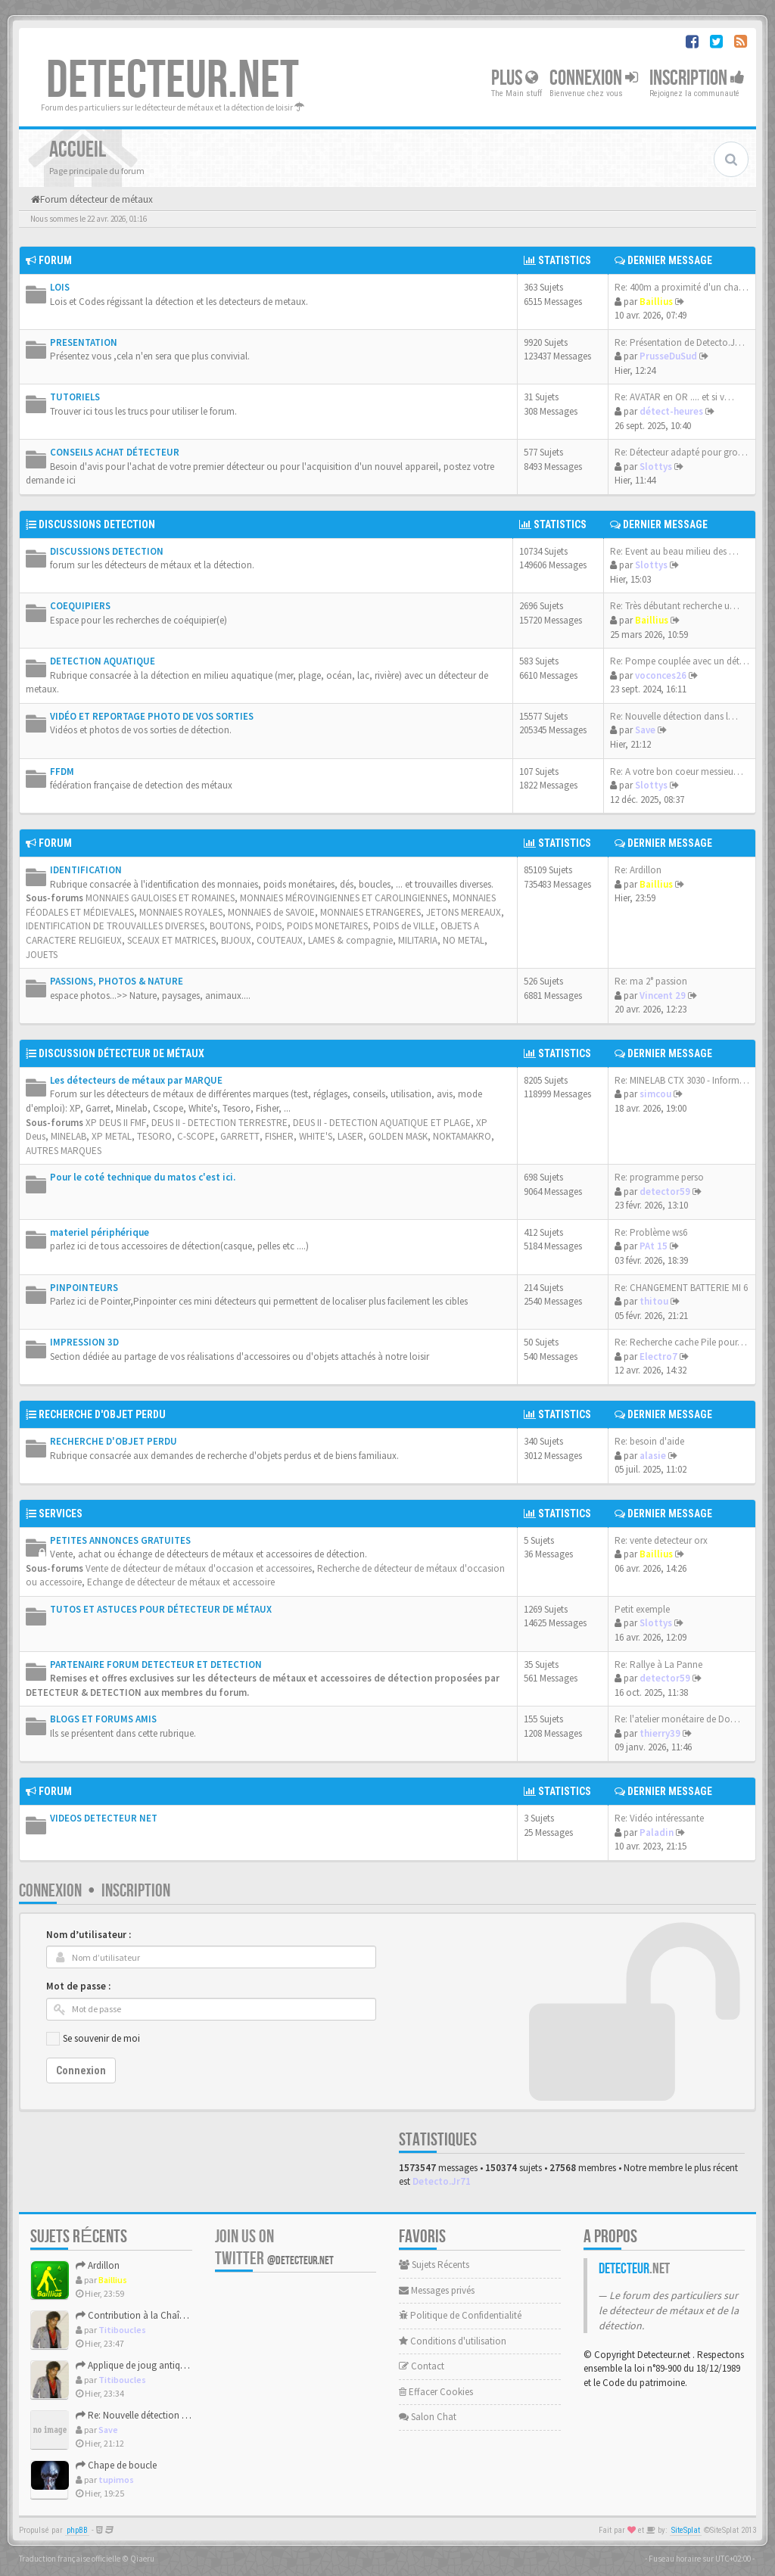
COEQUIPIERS (80, 605)
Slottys (656, 466)
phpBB (77, 2530)
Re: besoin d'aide (649, 1441)
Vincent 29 (663, 995)
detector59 (665, 1191)
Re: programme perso (659, 1177)
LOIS (60, 287)
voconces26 (660, 675)
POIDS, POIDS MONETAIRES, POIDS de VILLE (345, 925)
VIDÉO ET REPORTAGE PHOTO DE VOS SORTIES (152, 716)
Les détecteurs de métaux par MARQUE (136, 1080)
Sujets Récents (434, 2264)
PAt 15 (654, 1246)
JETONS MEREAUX (463, 912)
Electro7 (658, 1356)
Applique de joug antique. (134, 2365)
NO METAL (463, 940)
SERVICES (60, 1513)
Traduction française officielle (69, 2558)
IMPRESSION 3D (84, 1342)
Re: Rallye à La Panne (658, 1664)
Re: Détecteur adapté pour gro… (681, 452)
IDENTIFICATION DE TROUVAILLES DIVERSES (115, 925)
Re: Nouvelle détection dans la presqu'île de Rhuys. (185, 2415)
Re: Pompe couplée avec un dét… (679, 661)
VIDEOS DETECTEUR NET (103, 1818)
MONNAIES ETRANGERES (370, 912)
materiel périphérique (99, 1232)
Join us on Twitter (274, 2248)
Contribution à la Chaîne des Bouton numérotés (180, 2315)
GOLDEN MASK (398, 1136)
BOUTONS (230, 925)
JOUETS (42, 954)
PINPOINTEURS (84, 1287)
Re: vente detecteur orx (661, 1540)
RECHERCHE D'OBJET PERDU (102, 1414)
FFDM (62, 771)
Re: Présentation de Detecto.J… (680, 342)
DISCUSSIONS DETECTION (97, 524)
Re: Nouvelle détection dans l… (674, 716)
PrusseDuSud (668, 356)
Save (645, 729)
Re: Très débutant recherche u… (674, 605)
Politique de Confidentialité (460, 2315)
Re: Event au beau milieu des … (674, 551)
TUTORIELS (75, 396)
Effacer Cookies (436, 2391)
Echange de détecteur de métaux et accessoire (181, 1582)
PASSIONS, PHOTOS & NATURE (116, 981)
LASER (350, 1136)
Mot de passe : (78, 1986)
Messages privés (437, 2290)
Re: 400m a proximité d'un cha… (682, 287)
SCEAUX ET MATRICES (171, 940)
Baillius (656, 301)
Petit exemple (642, 1609)
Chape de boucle (116, 2465)
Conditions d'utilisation (452, 2341)
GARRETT (240, 1136)
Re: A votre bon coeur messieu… (676, 771)
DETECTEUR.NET (172, 81)
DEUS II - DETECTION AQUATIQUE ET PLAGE (382, 1122)
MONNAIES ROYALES (181, 912)
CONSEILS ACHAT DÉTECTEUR (114, 452)
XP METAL (112, 1136)
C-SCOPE (196, 1136)
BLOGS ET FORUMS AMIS (103, 1719)
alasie (653, 1455)
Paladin (657, 1832)
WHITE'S (315, 1136)
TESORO (154, 1136)
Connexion (593, 78)
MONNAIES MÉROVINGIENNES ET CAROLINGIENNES (343, 897)
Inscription (697, 78)
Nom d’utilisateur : (88, 1934)
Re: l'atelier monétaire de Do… (677, 1719)
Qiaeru (142, 2558)
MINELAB (68, 1136)
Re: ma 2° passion (651, 981)
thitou (654, 1301)
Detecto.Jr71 (441, 2181)
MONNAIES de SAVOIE (271, 912)
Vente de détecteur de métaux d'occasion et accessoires (199, 1568)
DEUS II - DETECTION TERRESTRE (219, 1122)
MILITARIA (417, 940)
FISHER (279, 1136)
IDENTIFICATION (86, 869)
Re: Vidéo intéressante (659, 1818)
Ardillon (98, 2265)
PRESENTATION (83, 342)
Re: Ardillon (638, 869)
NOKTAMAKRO (462, 1136)
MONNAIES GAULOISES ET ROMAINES (160, 897)
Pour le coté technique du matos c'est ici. (142, 1177)
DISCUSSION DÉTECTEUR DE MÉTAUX (121, 1053)
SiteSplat (685, 2530)
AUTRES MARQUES (63, 1150)
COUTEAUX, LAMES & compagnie (325, 940)
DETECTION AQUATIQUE (102, 661)
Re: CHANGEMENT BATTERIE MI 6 (681, 1287)
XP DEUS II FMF (116, 1122)
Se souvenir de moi (101, 2038)
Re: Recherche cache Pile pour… (681, 1342)
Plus (514, 78)
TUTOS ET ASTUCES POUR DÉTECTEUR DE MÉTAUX (161, 1609)
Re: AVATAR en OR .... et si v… (674, 396)
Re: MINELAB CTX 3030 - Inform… (682, 1080)
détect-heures (671, 411)
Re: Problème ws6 (651, 1232)
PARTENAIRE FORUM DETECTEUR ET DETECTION (156, 1664)
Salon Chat (427, 2416)
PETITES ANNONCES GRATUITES (120, 1540)
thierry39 (660, 1733)
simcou (655, 1093)
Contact (421, 2366)
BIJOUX (236, 940)
